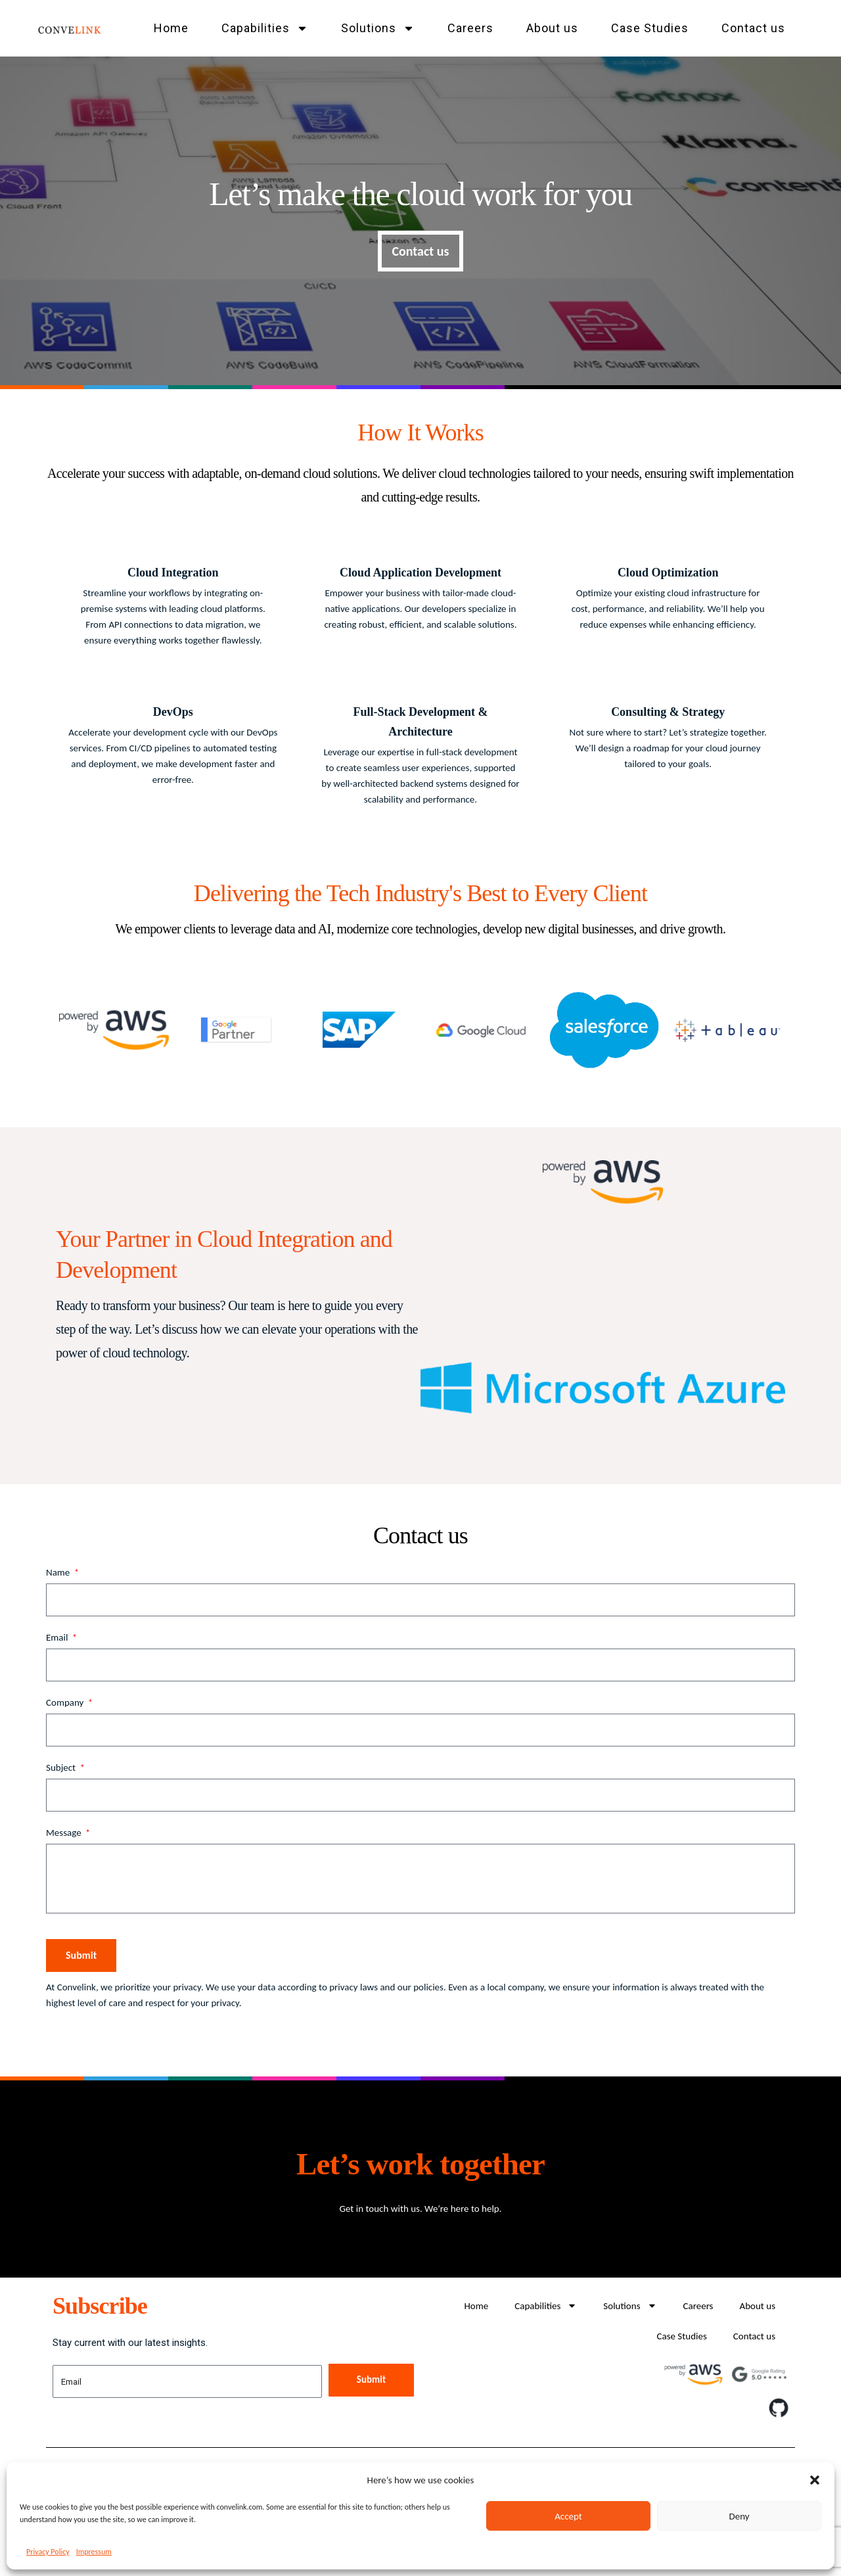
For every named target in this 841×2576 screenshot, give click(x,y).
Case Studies (650, 28)
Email (58, 1637)
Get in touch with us (379, 2208)
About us (552, 28)
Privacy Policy (48, 2551)
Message (64, 1832)
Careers (470, 28)
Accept (568, 2516)
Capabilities (264, 28)
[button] (814, 2480)
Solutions (378, 28)
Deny (739, 2516)
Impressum (94, 2551)
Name (59, 1572)
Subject (62, 1767)
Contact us (753, 28)
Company (66, 1702)
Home (171, 28)
